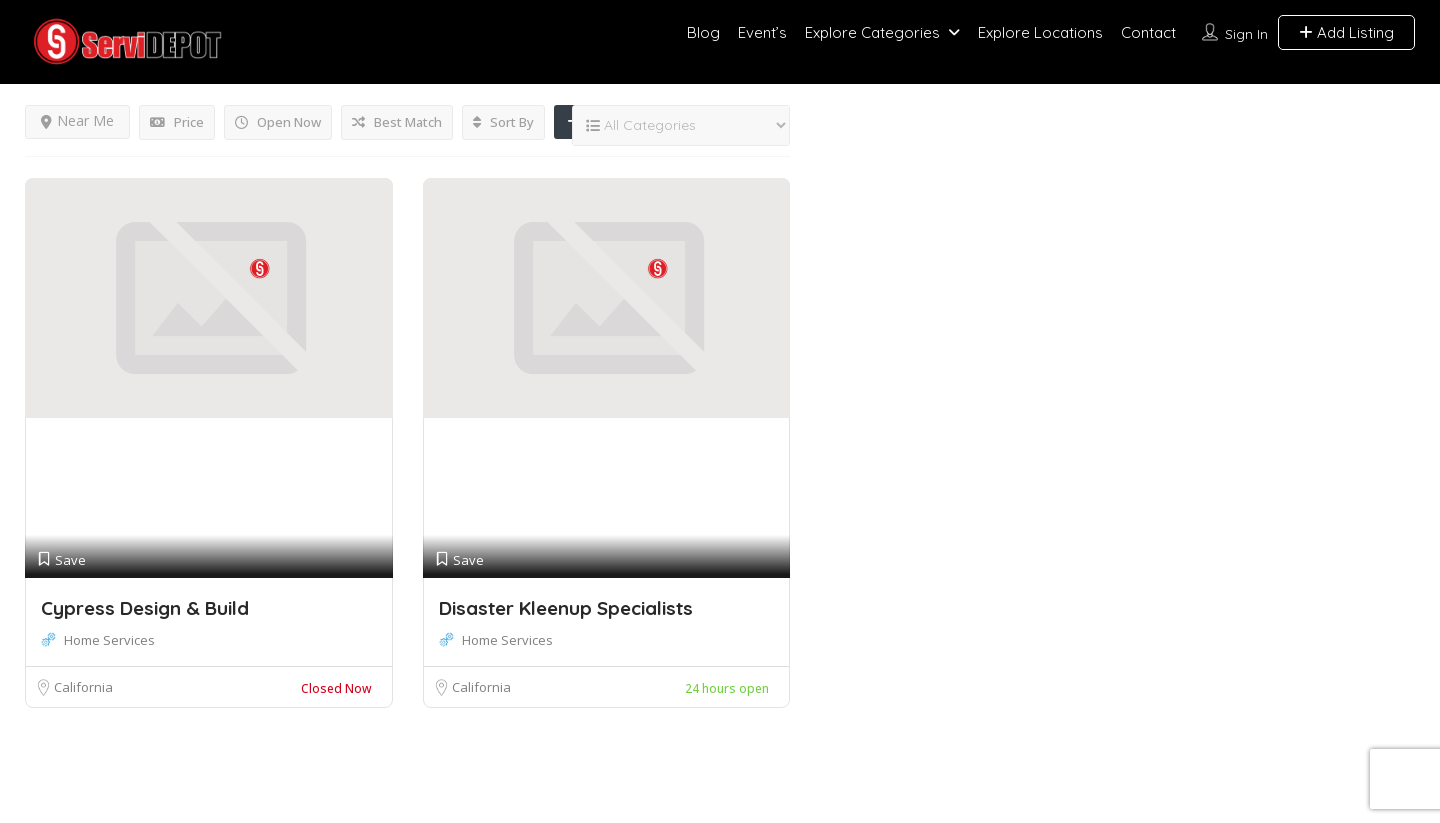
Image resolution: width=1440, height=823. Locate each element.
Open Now (278, 122)
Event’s (762, 32)
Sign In (1246, 34)
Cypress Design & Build (145, 608)
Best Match (397, 122)
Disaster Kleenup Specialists (566, 608)
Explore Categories (872, 32)
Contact (1148, 32)
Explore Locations (1040, 32)
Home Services (109, 640)
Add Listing (1346, 32)
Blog (703, 32)
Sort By (503, 122)
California (83, 687)
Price (177, 122)
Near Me (77, 120)
